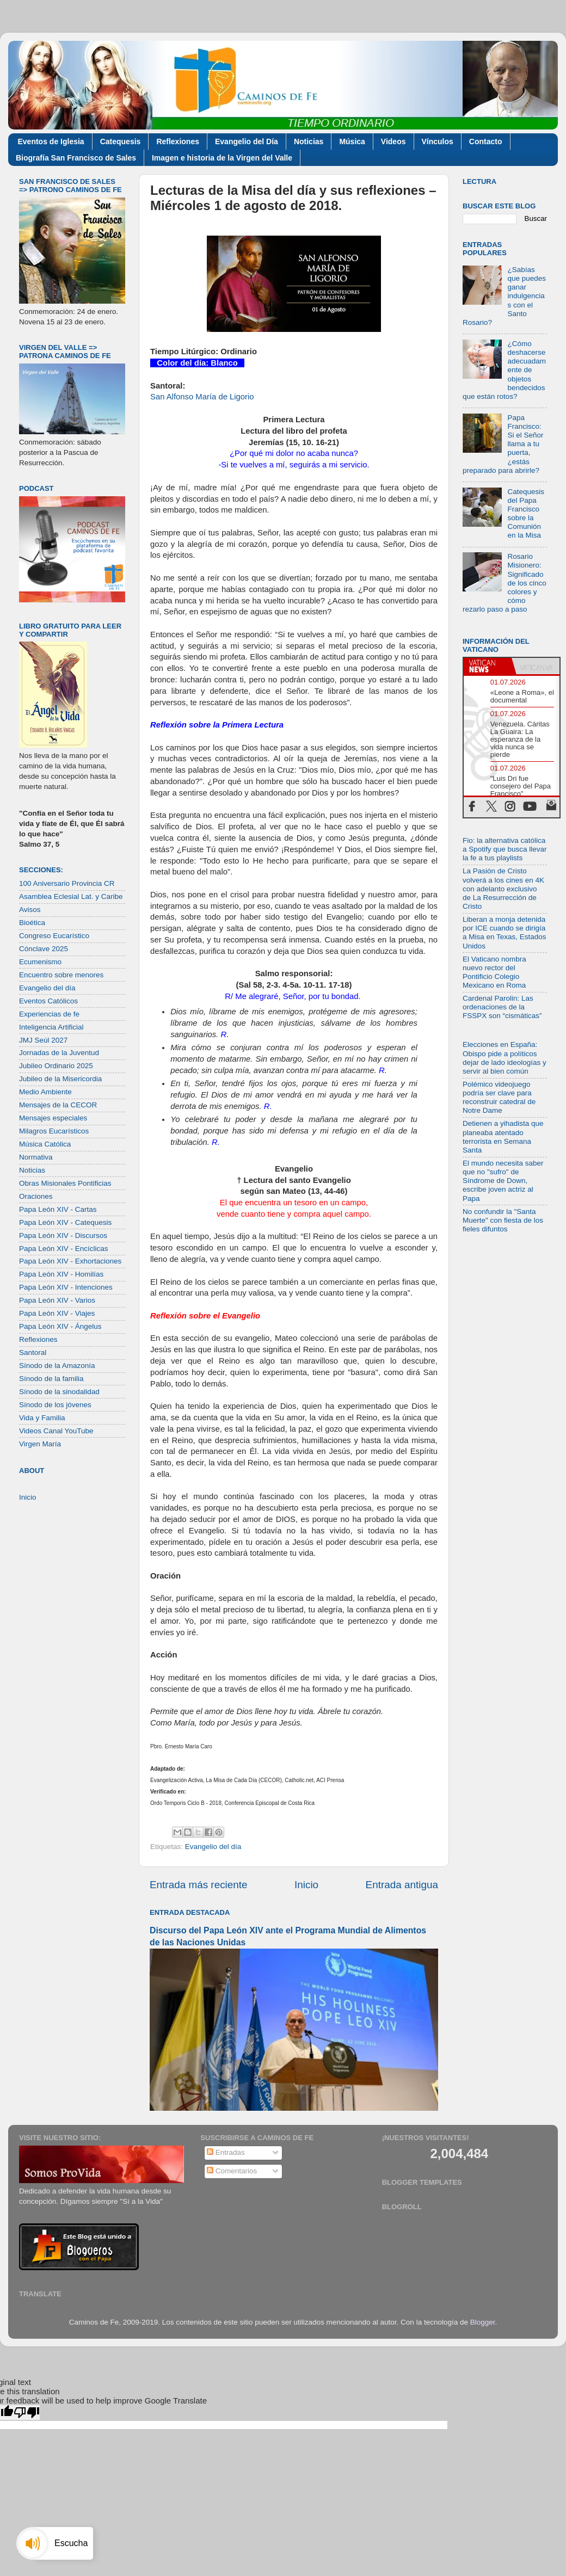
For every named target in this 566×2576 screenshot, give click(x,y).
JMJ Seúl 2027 (43, 1040)
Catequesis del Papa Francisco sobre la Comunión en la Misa (525, 514)
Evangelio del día (213, 1846)
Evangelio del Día (246, 141)
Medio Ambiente (45, 1092)
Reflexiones (177, 141)
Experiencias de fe (49, 1014)
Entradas (226, 2152)
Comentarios (232, 2171)
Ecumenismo (40, 962)
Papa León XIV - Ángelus (60, 1326)
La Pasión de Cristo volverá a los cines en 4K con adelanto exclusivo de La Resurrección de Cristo (503, 888)
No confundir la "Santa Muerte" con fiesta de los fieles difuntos (503, 1220)
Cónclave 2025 (43, 949)
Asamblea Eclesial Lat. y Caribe (71, 896)
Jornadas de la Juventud (59, 1053)
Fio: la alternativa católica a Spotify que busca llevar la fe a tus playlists (505, 849)
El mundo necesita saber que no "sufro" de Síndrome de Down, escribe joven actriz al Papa (503, 1181)
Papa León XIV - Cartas (58, 1209)
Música (352, 141)
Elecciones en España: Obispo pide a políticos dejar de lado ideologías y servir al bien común (504, 1057)
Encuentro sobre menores (61, 975)
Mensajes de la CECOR (58, 1105)
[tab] (488, 666)
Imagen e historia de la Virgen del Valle (222, 157)
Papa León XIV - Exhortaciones (70, 1261)
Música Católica (45, 1144)
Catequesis (120, 141)
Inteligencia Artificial (51, 1027)
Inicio (306, 1884)
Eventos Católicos (48, 1001)
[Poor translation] (27, 2412)
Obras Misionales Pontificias (65, 1183)
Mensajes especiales (53, 1118)
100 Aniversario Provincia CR (67, 883)
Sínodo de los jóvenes (55, 1405)
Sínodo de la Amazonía (57, 1365)
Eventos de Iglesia (51, 141)
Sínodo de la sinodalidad (59, 1392)
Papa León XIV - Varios (57, 1300)
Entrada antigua (402, 1884)
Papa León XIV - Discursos (63, 1235)
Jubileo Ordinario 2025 (56, 1066)
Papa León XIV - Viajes (57, 1313)
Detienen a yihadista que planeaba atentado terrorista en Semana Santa (503, 1136)
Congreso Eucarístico (54, 936)
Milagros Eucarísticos (54, 1131)
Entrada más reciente (199, 1884)
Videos (393, 141)
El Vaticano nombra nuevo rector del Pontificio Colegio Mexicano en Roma (494, 972)
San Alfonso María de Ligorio (202, 396)
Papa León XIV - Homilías (61, 1274)
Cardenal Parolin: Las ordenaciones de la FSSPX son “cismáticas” (502, 1007)
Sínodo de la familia (51, 1379)
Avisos (30, 909)
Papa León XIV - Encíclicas (63, 1248)
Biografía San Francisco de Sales (76, 157)
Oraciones (36, 1196)
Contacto (485, 141)
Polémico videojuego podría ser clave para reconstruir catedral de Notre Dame (499, 1097)
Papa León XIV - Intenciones (66, 1287)
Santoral (32, 1352)
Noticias (308, 141)
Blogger (482, 2322)
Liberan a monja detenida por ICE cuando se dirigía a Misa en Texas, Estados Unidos (504, 932)
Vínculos (437, 141)
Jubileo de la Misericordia (60, 1079)
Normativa (36, 1157)
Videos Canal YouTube (56, 1431)
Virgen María (40, 1444)
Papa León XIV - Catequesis (65, 1222)
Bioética (32, 923)
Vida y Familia (42, 1418)
